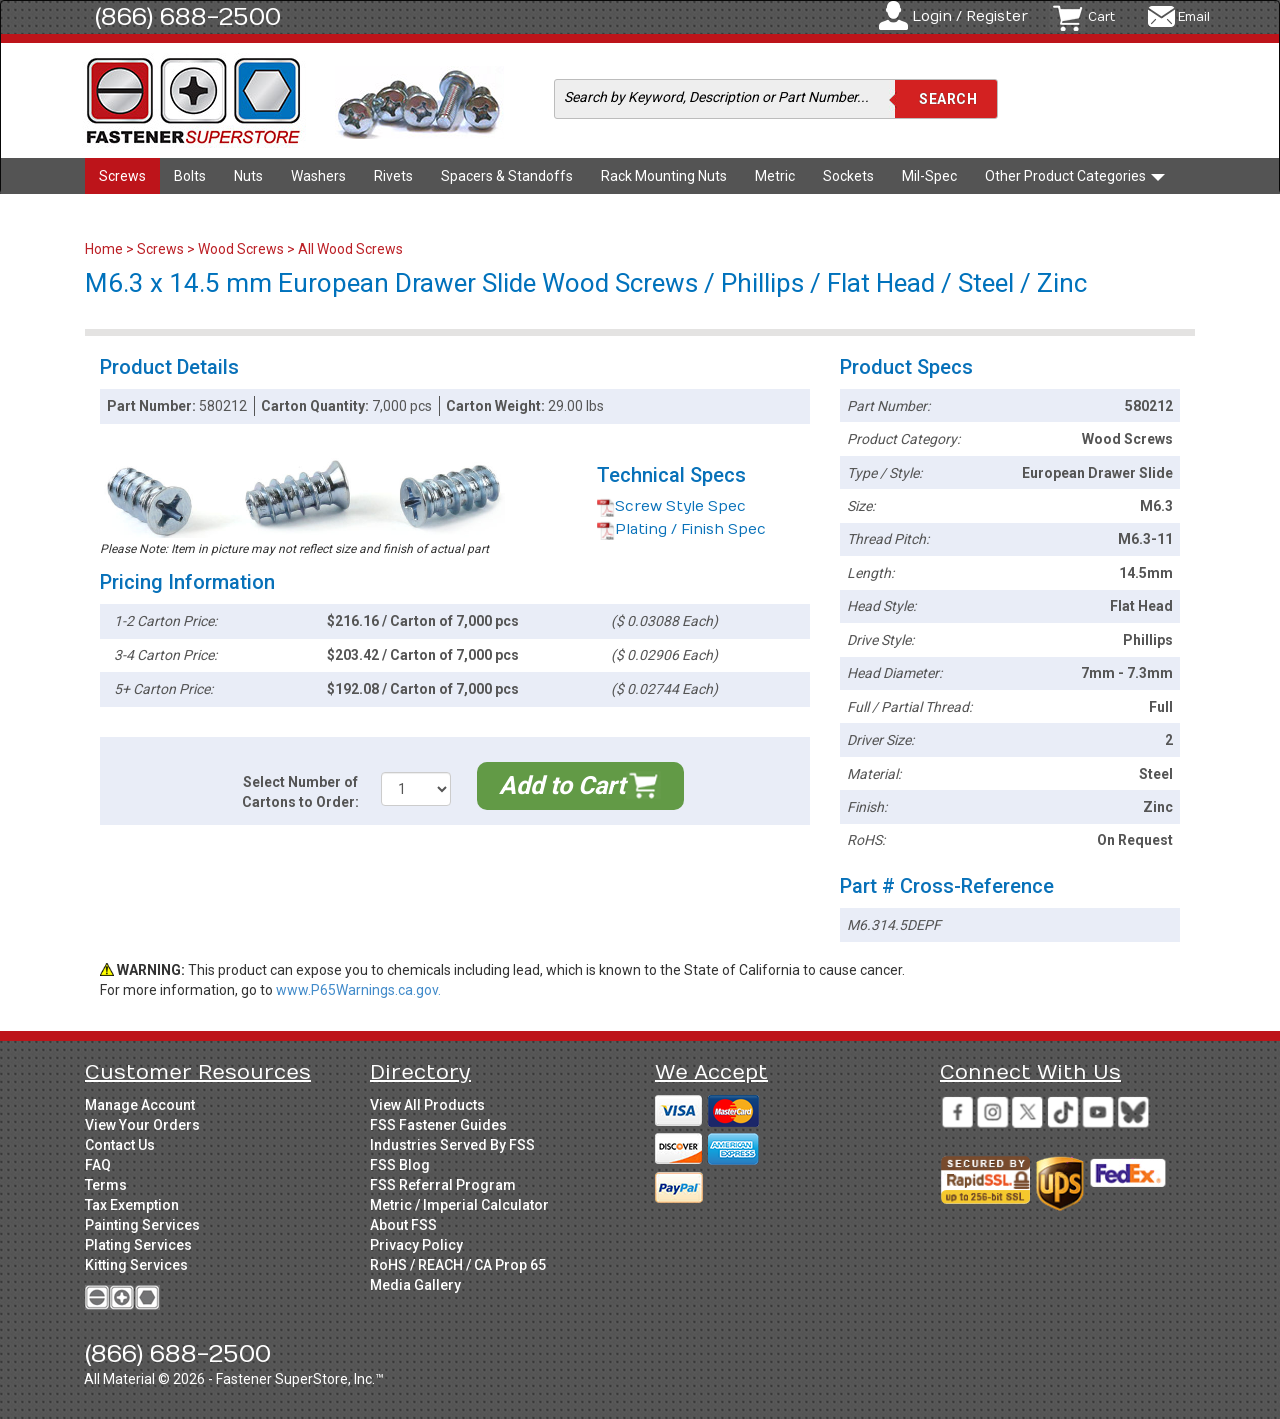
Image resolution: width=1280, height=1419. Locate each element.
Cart (1101, 17)
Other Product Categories (1075, 176)
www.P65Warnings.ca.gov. (358, 990)
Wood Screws (241, 249)
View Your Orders (142, 1125)
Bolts (190, 176)
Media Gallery (415, 1285)
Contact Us (120, 1145)
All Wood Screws (350, 249)
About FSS (403, 1225)
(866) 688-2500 (188, 17)
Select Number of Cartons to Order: (300, 792)
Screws (122, 176)
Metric (775, 176)
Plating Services (138, 1245)
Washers (318, 176)
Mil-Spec (929, 176)
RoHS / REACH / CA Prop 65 (458, 1265)
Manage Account (140, 1105)
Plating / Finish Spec (681, 529)
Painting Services (142, 1225)
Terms (106, 1185)
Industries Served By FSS (452, 1145)
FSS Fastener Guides (438, 1125)
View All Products (427, 1105)
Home (105, 249)
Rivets (393, 176)
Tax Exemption (132, 1205)
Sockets (848, 176)
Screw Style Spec (671, 506)
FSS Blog (400, 1165)
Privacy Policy (416, 1245)
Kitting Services (136, 1265)
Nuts (248, 176)
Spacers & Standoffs (507, 176)
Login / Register (970, 16)
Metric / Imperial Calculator (459, 1205)
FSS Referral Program (443, 1185)
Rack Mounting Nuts (664, 176)
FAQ (98, 1165)
